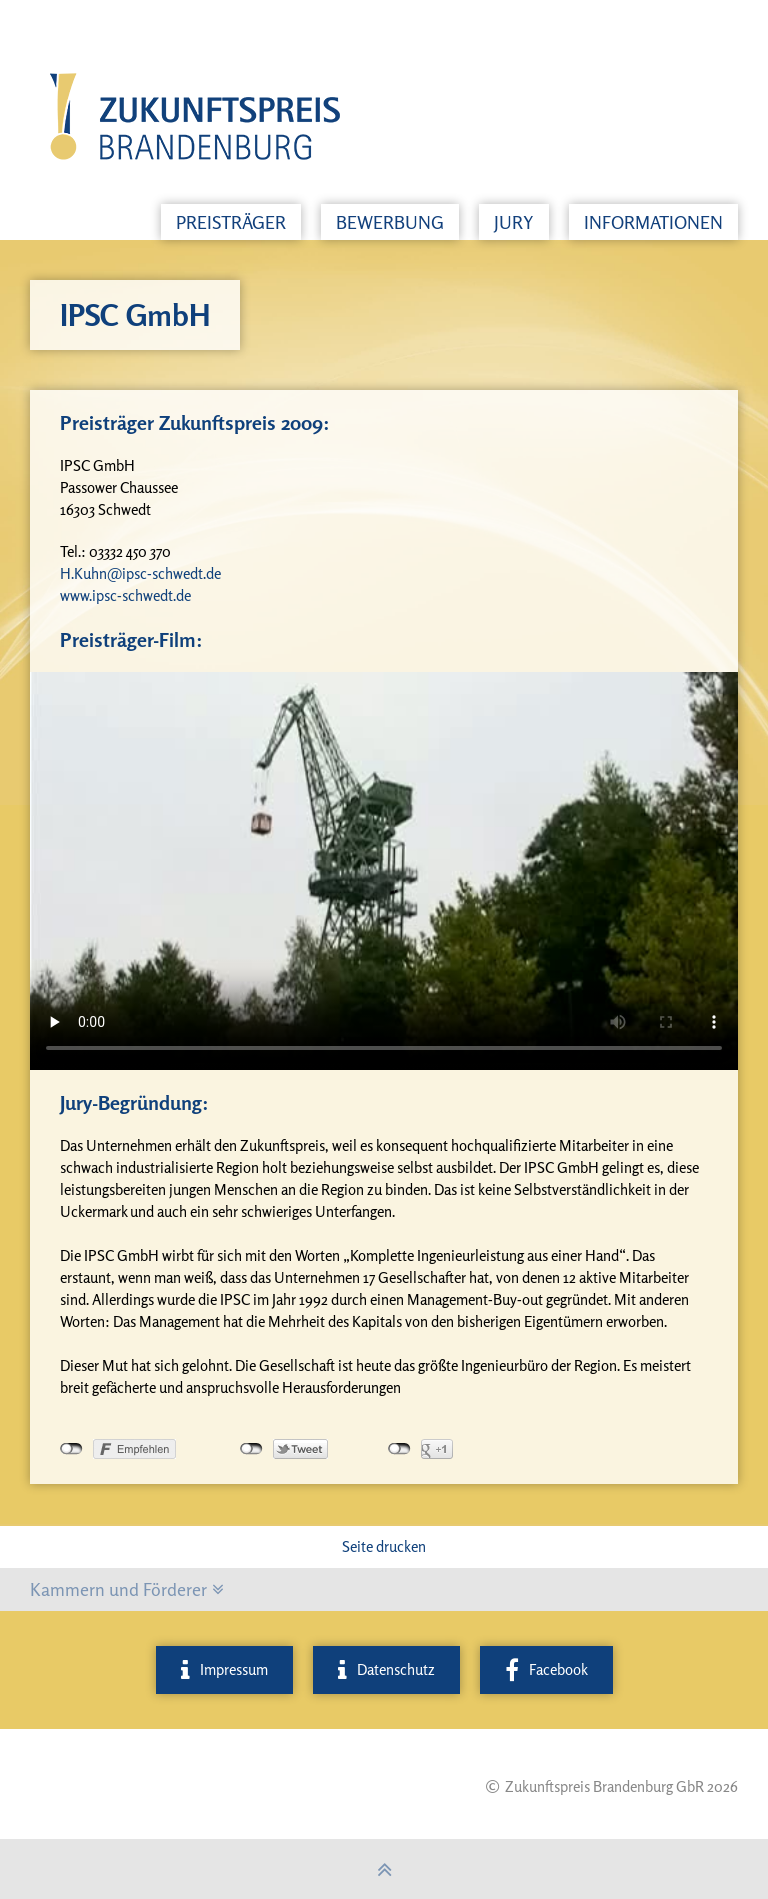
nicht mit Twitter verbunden (251, 1449)
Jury (514, 222)
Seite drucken (384, 1546)
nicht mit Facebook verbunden (71, 1449)
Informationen (653, 222)
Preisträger (231, 222)
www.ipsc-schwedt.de (125, 595)
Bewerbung (390, 222)
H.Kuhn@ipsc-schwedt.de (140, 573)
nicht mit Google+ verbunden (399, 1449)
